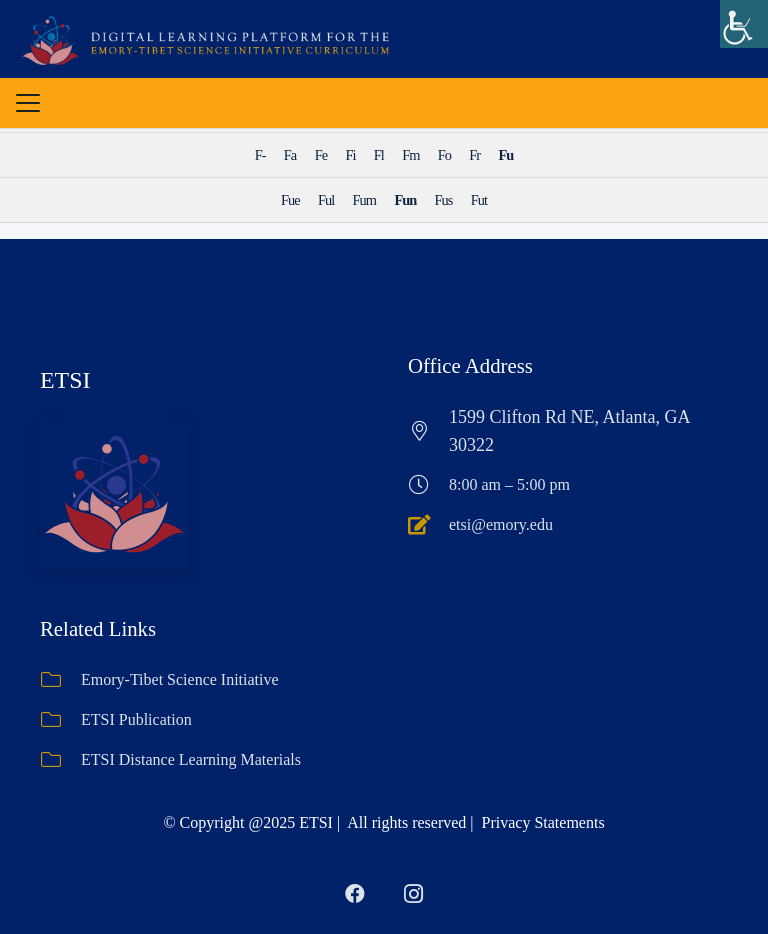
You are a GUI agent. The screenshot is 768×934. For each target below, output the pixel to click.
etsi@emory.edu (501, 524)
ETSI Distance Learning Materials (191, 759)
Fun (405, 200)
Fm (410, 155)
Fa (290, 155)
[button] (28, 105)
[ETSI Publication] (60, 720)
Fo (444, 155)
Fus (444, 200)
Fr (474, 155)
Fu (506, 155)
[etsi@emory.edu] (428, 525)
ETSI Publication (136, 719)
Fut (479, 200)
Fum (364, 200)
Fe (321, 155)
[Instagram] (413, 894)
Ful (326, 200)
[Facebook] (355, 894)
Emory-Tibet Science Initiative (180, 679)
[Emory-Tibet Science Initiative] (60, 680)
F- (260, 155)
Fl (379, 155)
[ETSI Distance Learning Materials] (60, 760)
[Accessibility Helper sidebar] (744, 24)
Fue (290, 200)
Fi (350, 155)
